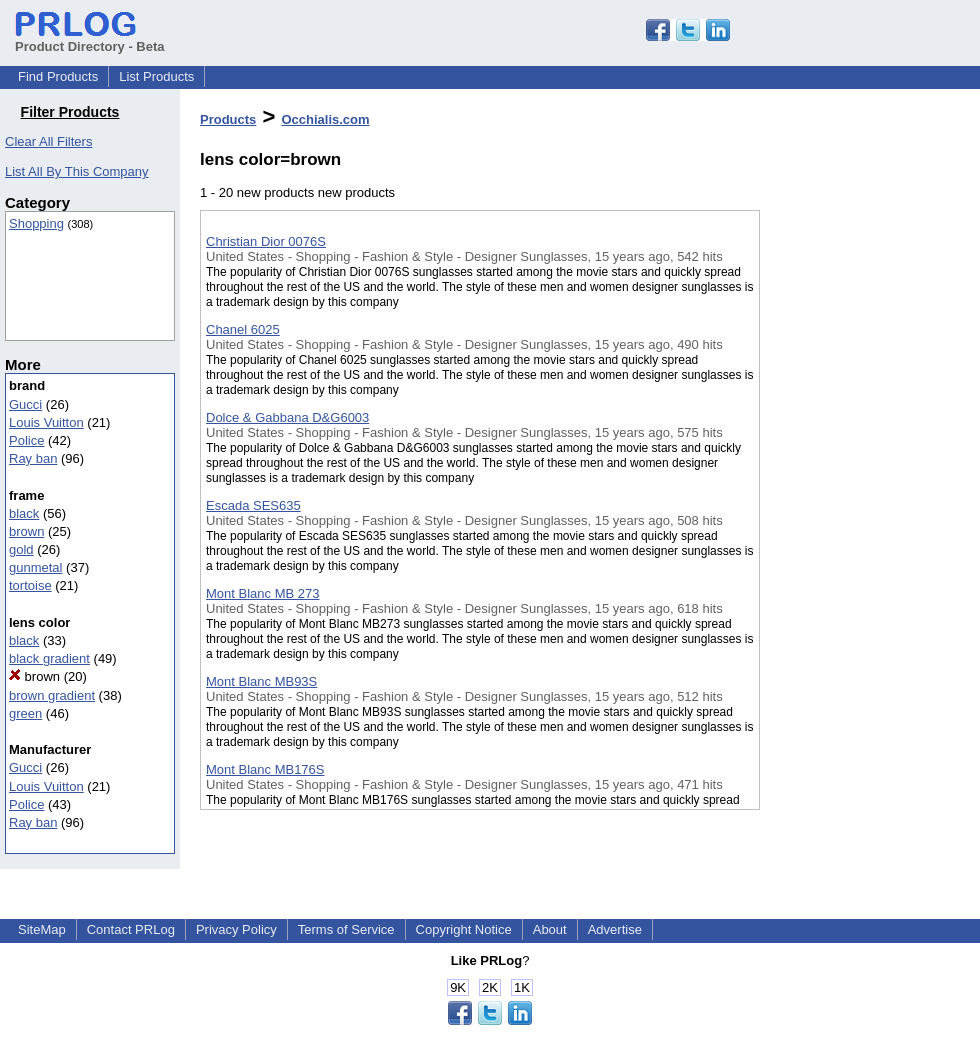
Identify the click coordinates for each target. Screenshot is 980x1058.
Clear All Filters (48, 141)
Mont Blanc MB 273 (262, 593)
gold (21, 549)
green (25, 713)
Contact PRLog (131, 929)
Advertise (615, 929)
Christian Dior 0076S (266, 241)
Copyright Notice (464, 929)
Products (228, 119)
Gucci (25, 404)
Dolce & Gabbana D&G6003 (287, 417)
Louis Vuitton (46, 422)
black (24, 513)
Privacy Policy (236, 929)
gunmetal (35, 567)
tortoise (30, 585)
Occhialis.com (325, 119)
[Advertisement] (860, 519)
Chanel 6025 (243, 329)
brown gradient (52, 695)
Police (26, 440)
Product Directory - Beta (90, 39)
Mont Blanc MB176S (265, 769)
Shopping (36, 223)
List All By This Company (77, 171)
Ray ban (33, 458)
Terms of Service (346, 929)
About (550, 929)
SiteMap (42, 929)
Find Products (58, 76)
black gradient (49, 658)
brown (26, 531)
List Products (156, 76)
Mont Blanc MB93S (261, 681)
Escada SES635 (253, 505)
